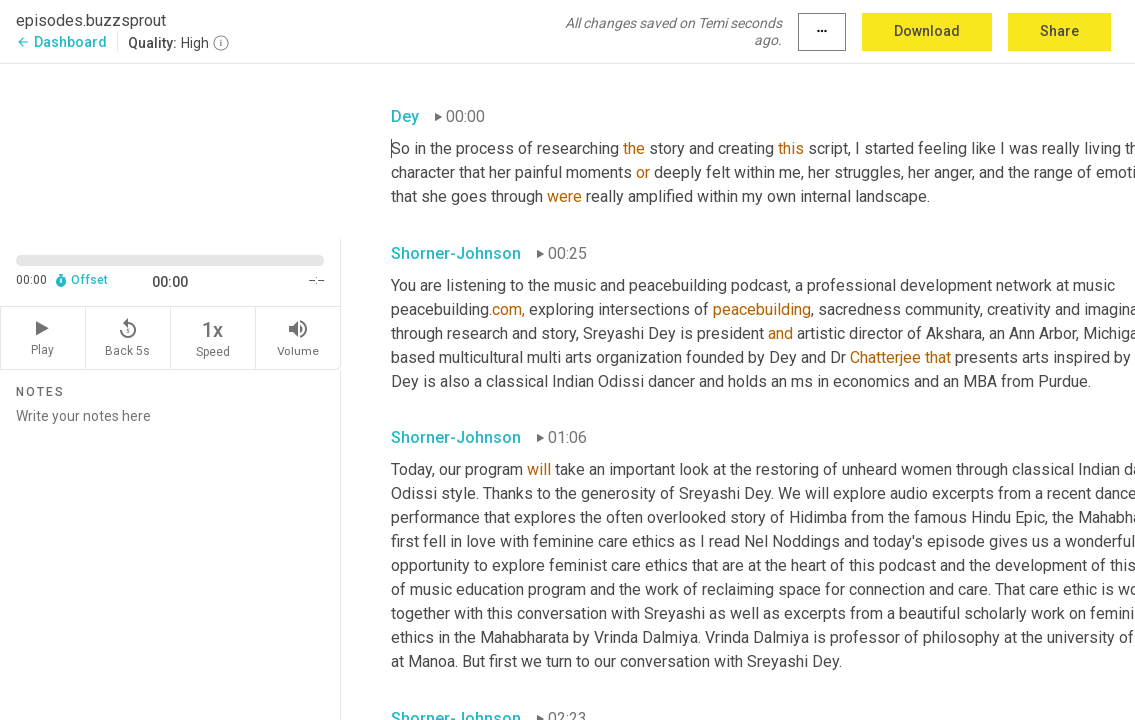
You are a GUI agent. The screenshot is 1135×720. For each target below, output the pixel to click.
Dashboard (61, 42)
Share (1059, 31)
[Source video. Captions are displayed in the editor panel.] (170, 149)
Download (927, 31)
